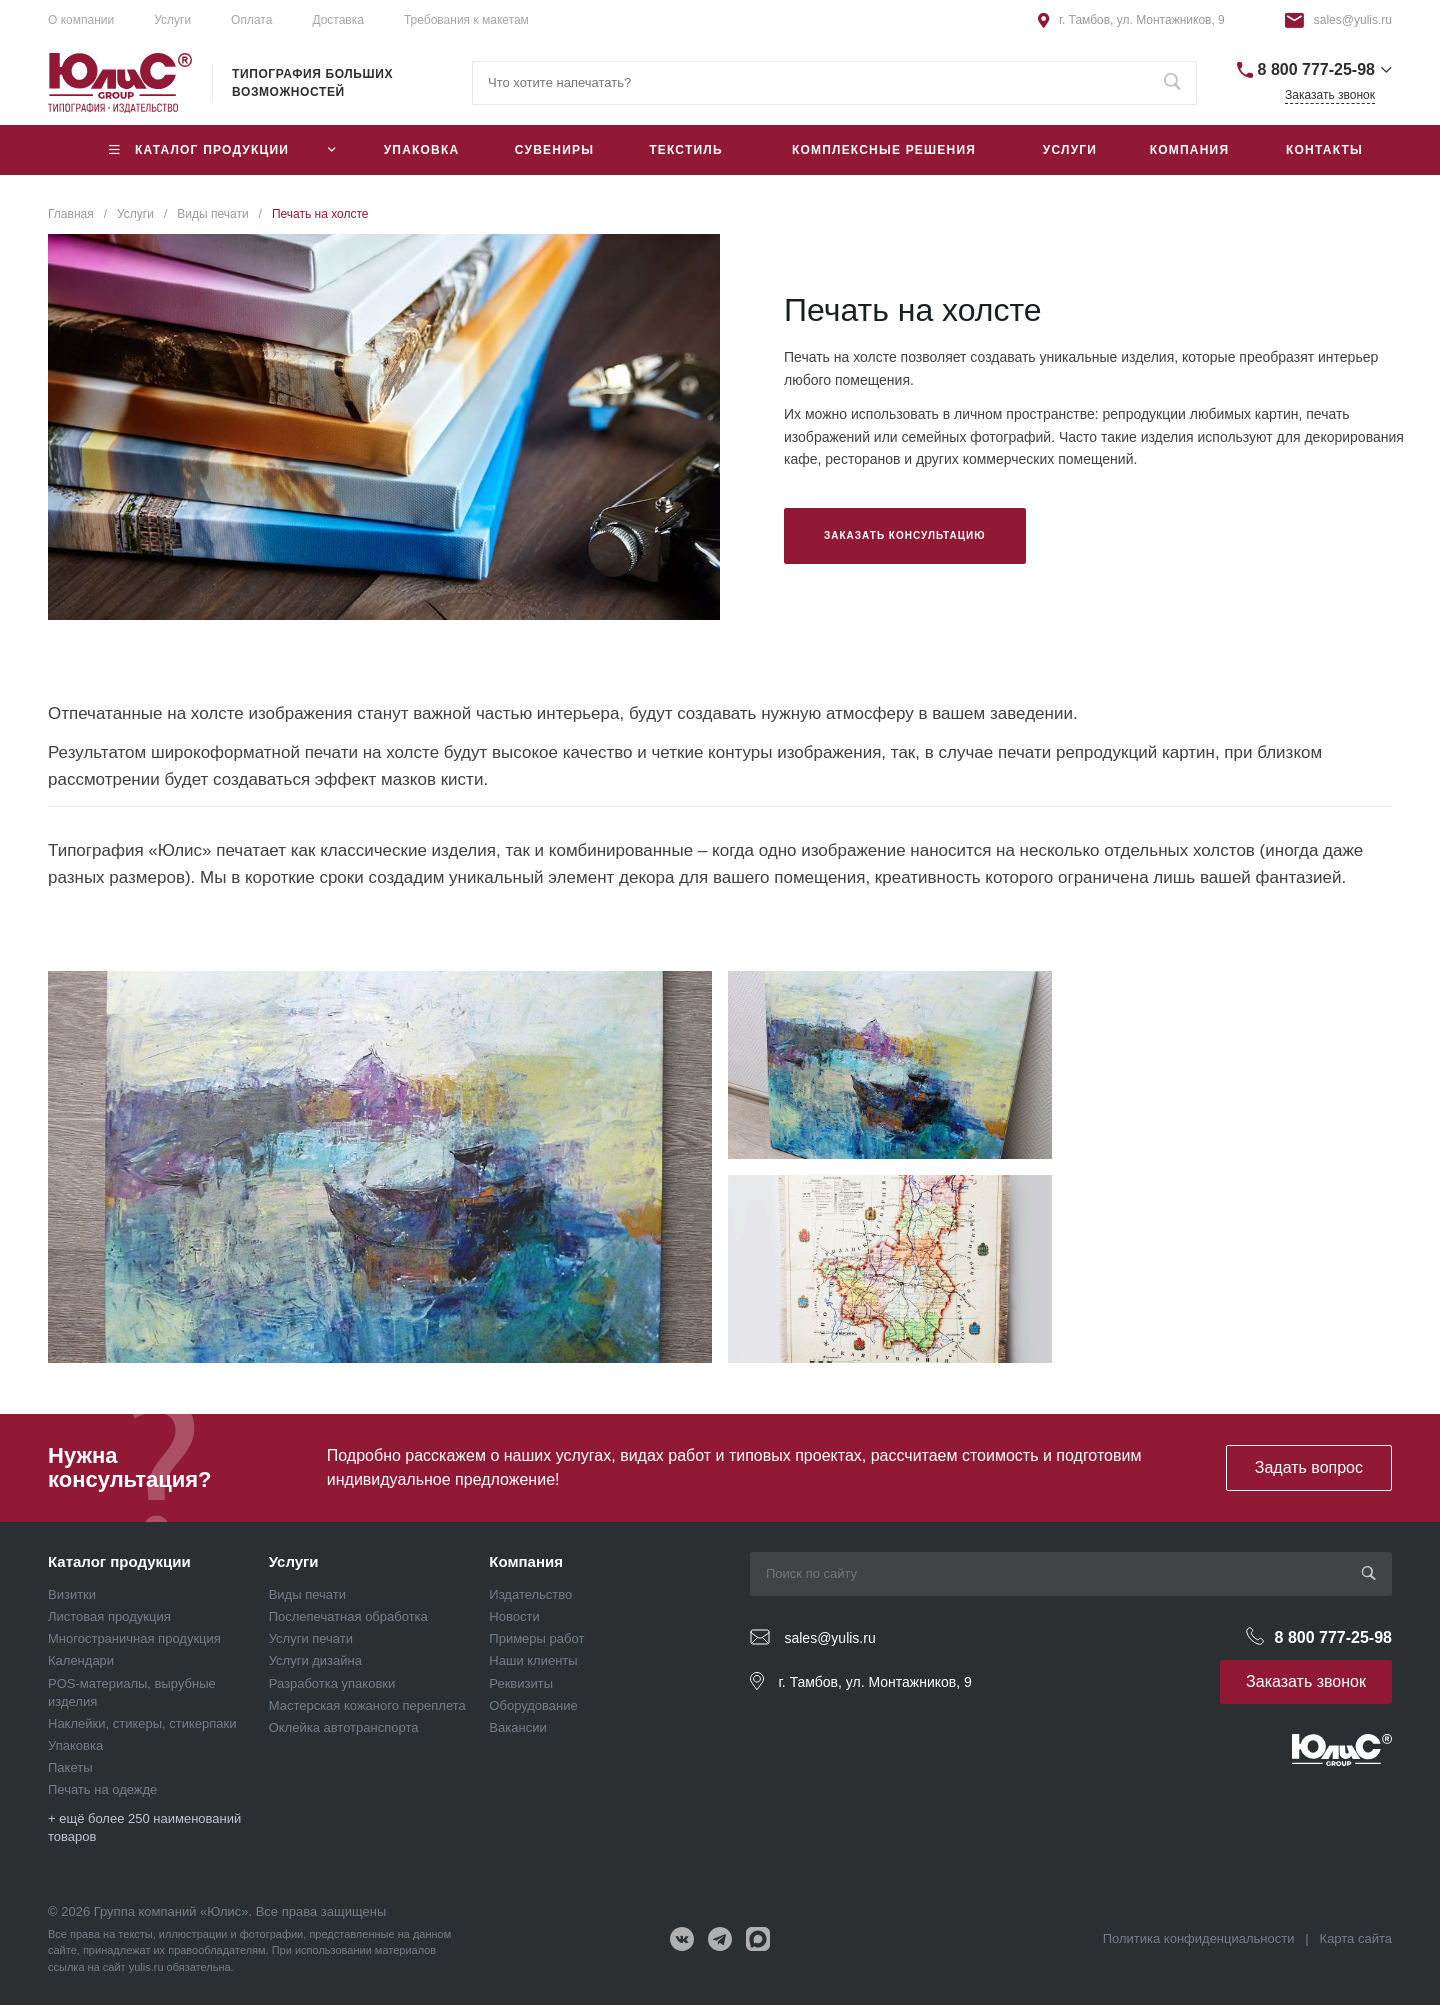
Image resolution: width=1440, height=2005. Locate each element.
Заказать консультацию (905, 535)
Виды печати (307, 1594)
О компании (81, 20)
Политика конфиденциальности (1199, 1938)
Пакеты (70, 1767)
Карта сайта (1356, 1938)
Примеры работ (536, 1638)
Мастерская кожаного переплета (367, 1705)
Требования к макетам (466, 20)
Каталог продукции (119, 1561)
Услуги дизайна (315, 1660)
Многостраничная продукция (134, 1638)
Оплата (251, 20)
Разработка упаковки (332, 1683)
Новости (514, 1616)
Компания (526, 1561)
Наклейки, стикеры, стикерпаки (142, 1723)
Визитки (72, 1594)
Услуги (294, 1561)
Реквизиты (521, 1683)
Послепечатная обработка (348, 1616)
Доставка (338, 20)
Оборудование (533, 1705)
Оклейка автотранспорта (344, 1727)
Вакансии (517, 1727)
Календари (81, 1660)
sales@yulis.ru (1353, 20)
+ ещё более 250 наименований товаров (144, 1827)
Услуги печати (311, 1638)
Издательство (530, 1594)
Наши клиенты (533, 1660)
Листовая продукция (109, 1616)
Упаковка (75, 1745)
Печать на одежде (102, 1789)
